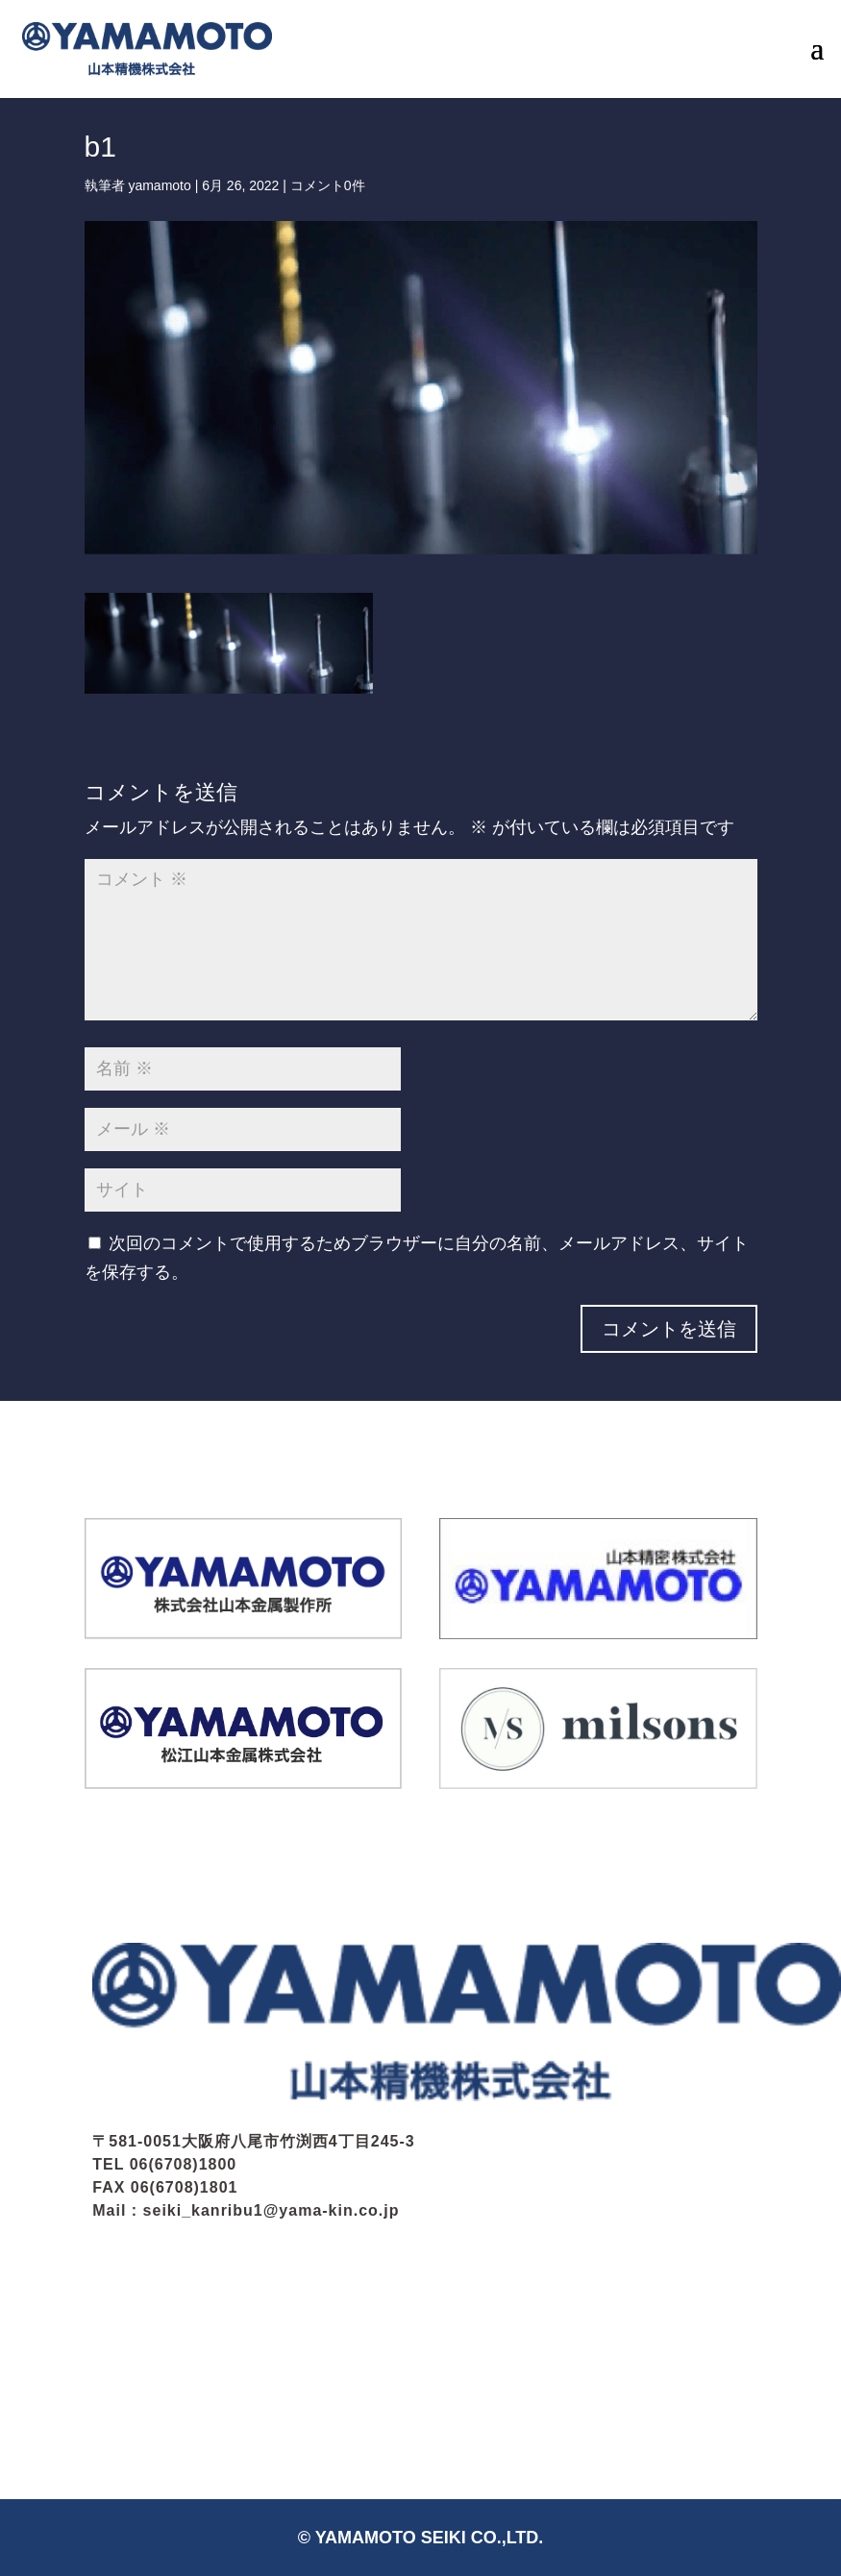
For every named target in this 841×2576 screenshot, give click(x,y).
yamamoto (159, 185)
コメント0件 (327, 185)
